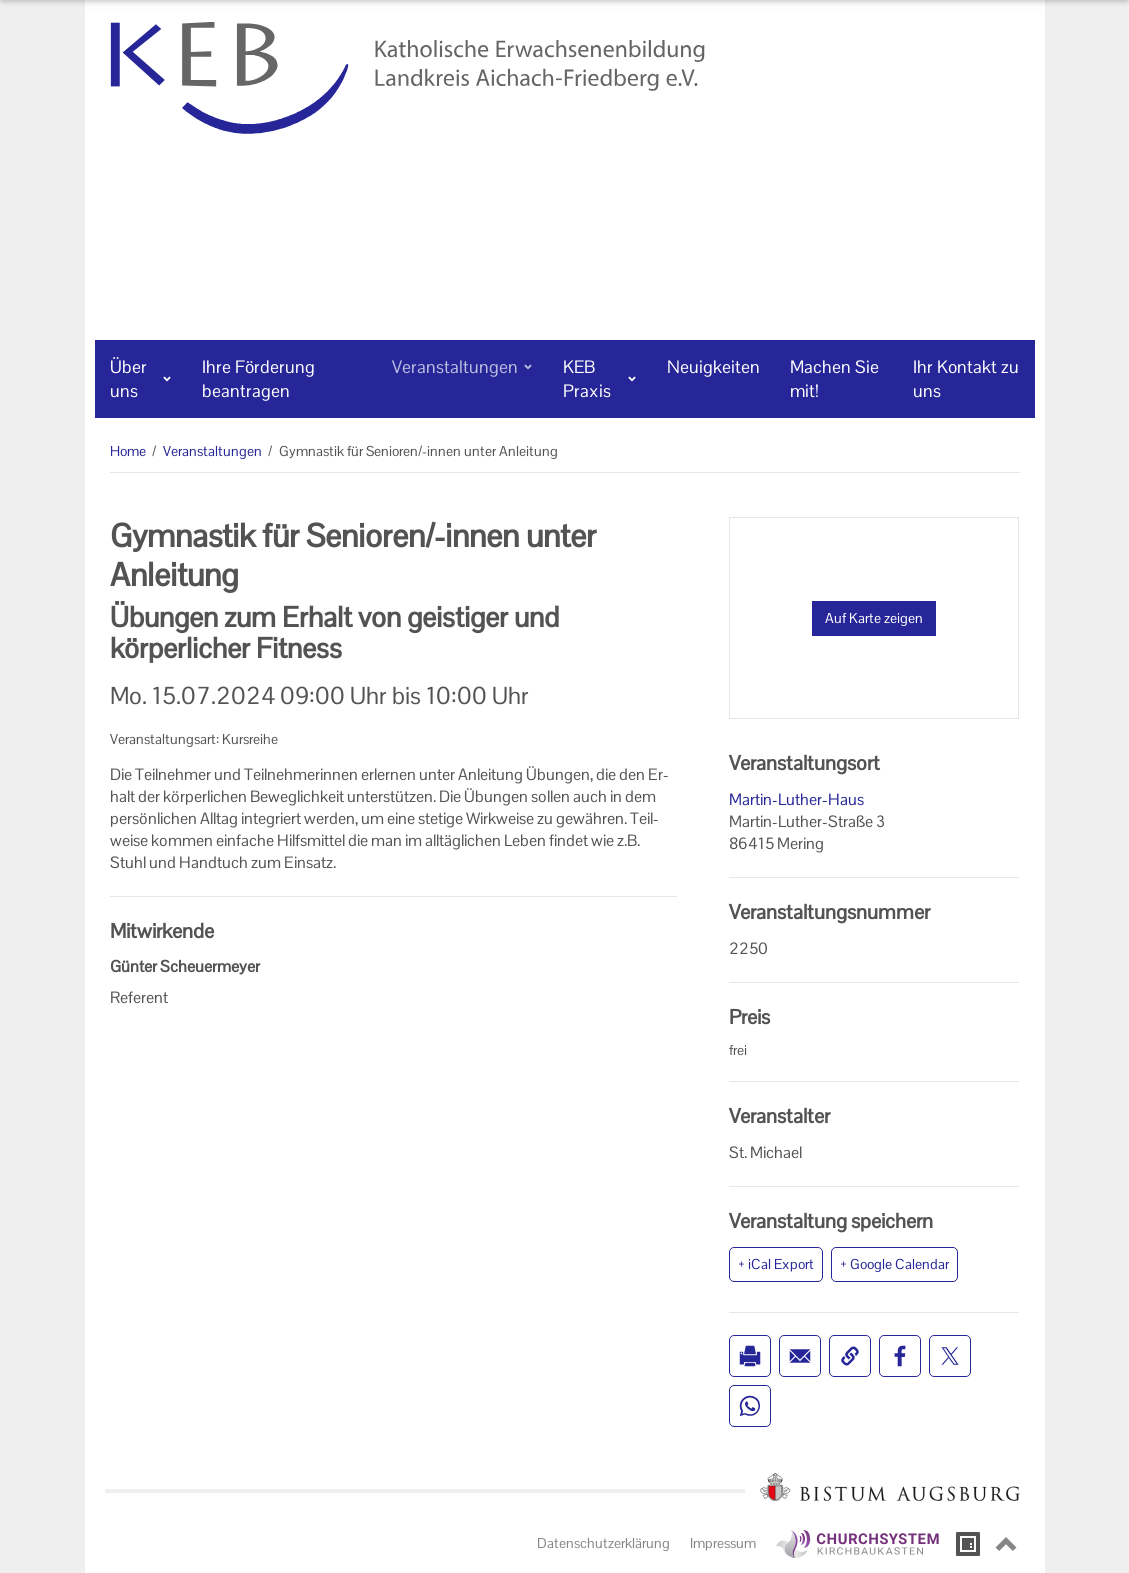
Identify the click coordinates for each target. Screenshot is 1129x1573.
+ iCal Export (776, 1264)
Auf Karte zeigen (874, 618)
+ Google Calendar (894, 1264)
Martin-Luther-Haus (796, 799)
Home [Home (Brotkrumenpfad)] (128, 451)
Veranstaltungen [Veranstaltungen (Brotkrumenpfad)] (212, 451)
